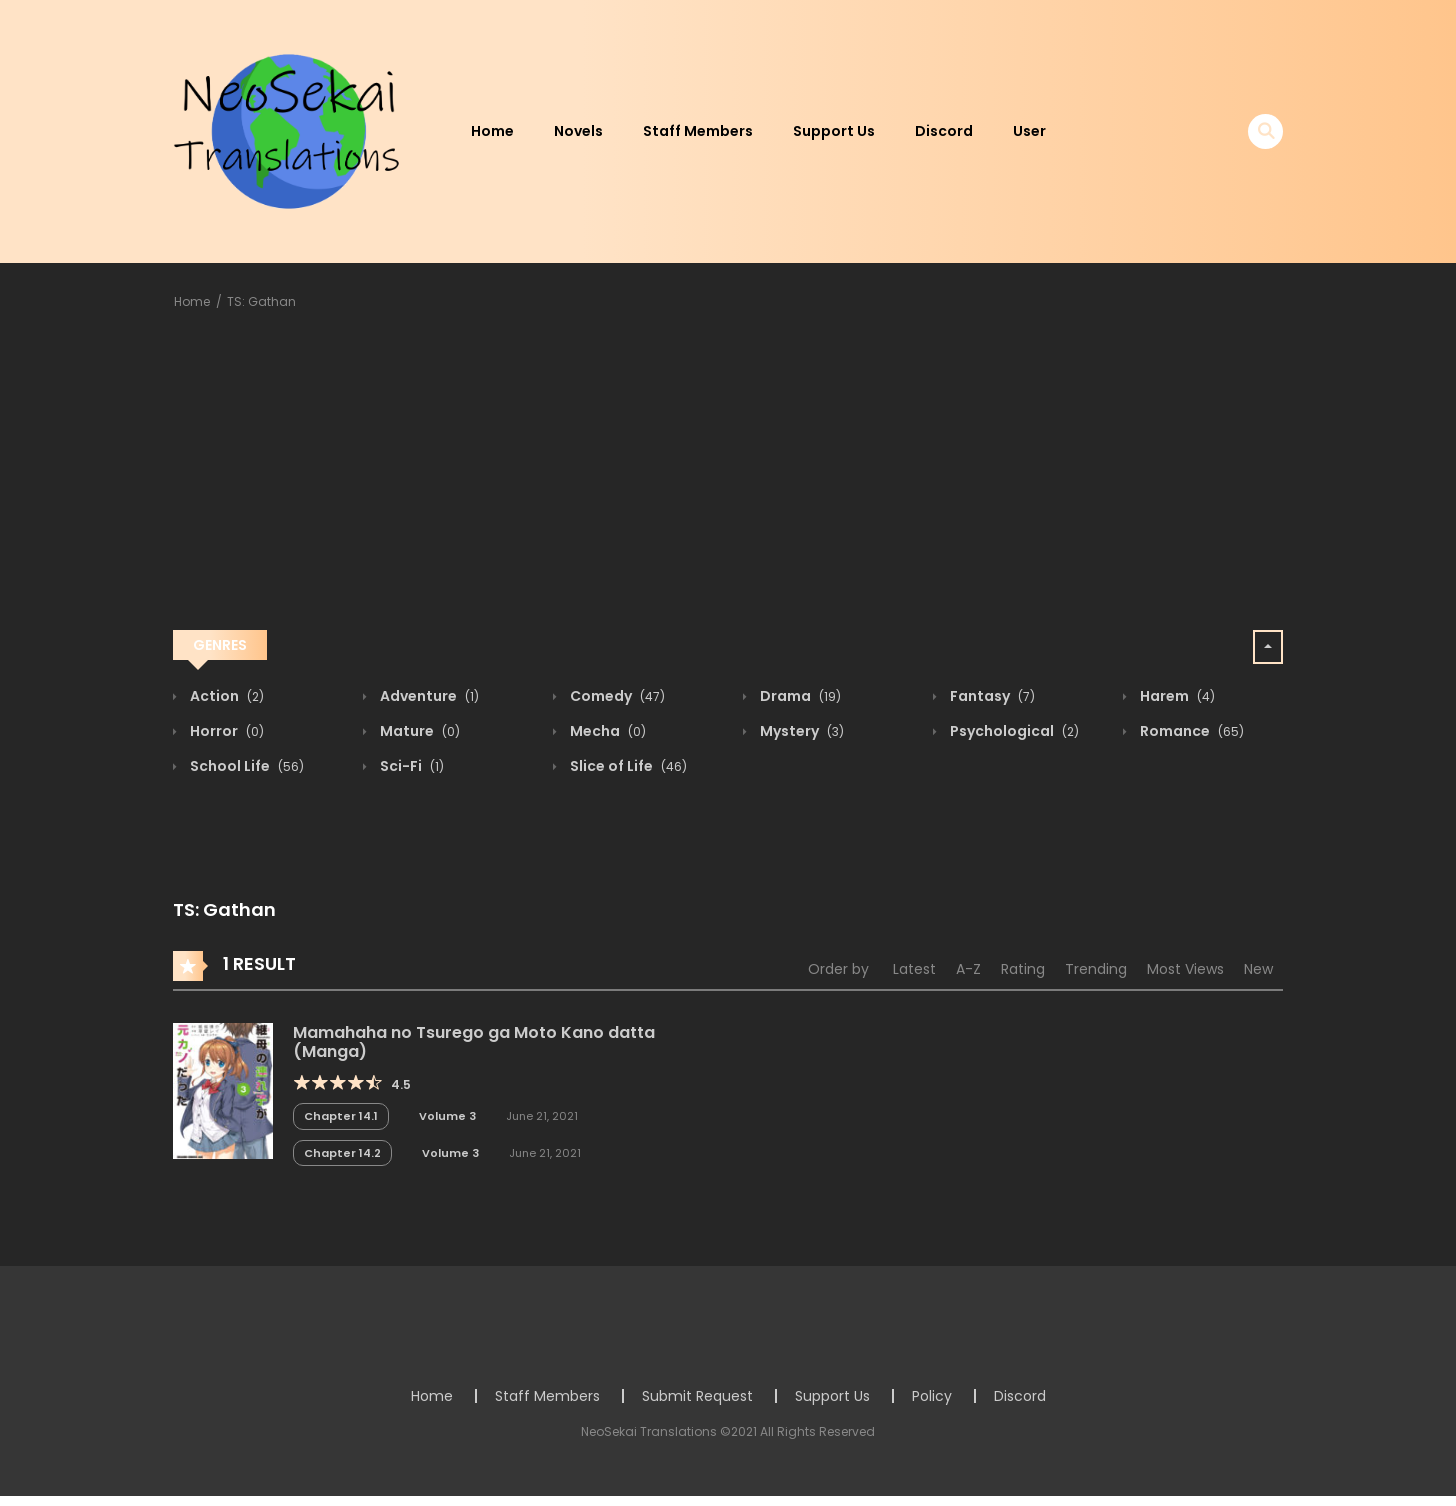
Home (492, 131)
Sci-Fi (410, 766)
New (1258, 969)
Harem (1176, 696)
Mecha (606, 731)
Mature (418, 731)
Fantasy (991, 696)
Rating (1023, 969)
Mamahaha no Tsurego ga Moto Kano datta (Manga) (474, 1042)
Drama (799, 696)
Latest (914, 969)
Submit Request (697, 1396)
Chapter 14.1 (341, 1116)
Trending (1096, 969)
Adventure (428, 696)
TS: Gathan (261, 301)
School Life (245, 766)
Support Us (834, 131)
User (1029, 131)
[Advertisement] (728, 474)
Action (225, 696)
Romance (1190, 731)
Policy (932, 1396)
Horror (225, 731)
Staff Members (698, 131)
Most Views (1185, 969)
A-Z (968, 969)
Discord (944, 131)
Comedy (616, 696)
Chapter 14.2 (342, 1153)
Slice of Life (627, 766)
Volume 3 (447, 1116)
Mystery (800, 731)
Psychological (1013, 731)
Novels (578, 131)
